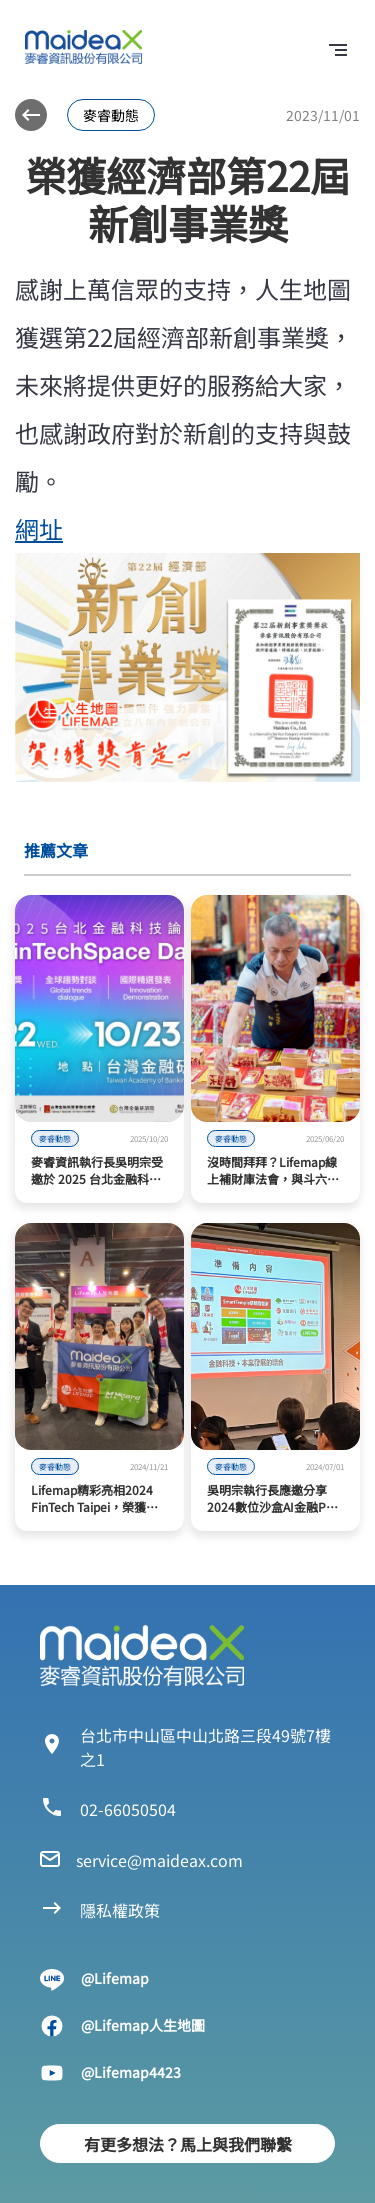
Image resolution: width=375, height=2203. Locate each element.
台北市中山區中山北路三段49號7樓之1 (205, 1747)
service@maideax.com (159, 1860)
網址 (39, 528)
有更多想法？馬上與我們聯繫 (188, 2144)
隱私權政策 (120, 1910)
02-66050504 (128, 1809)
